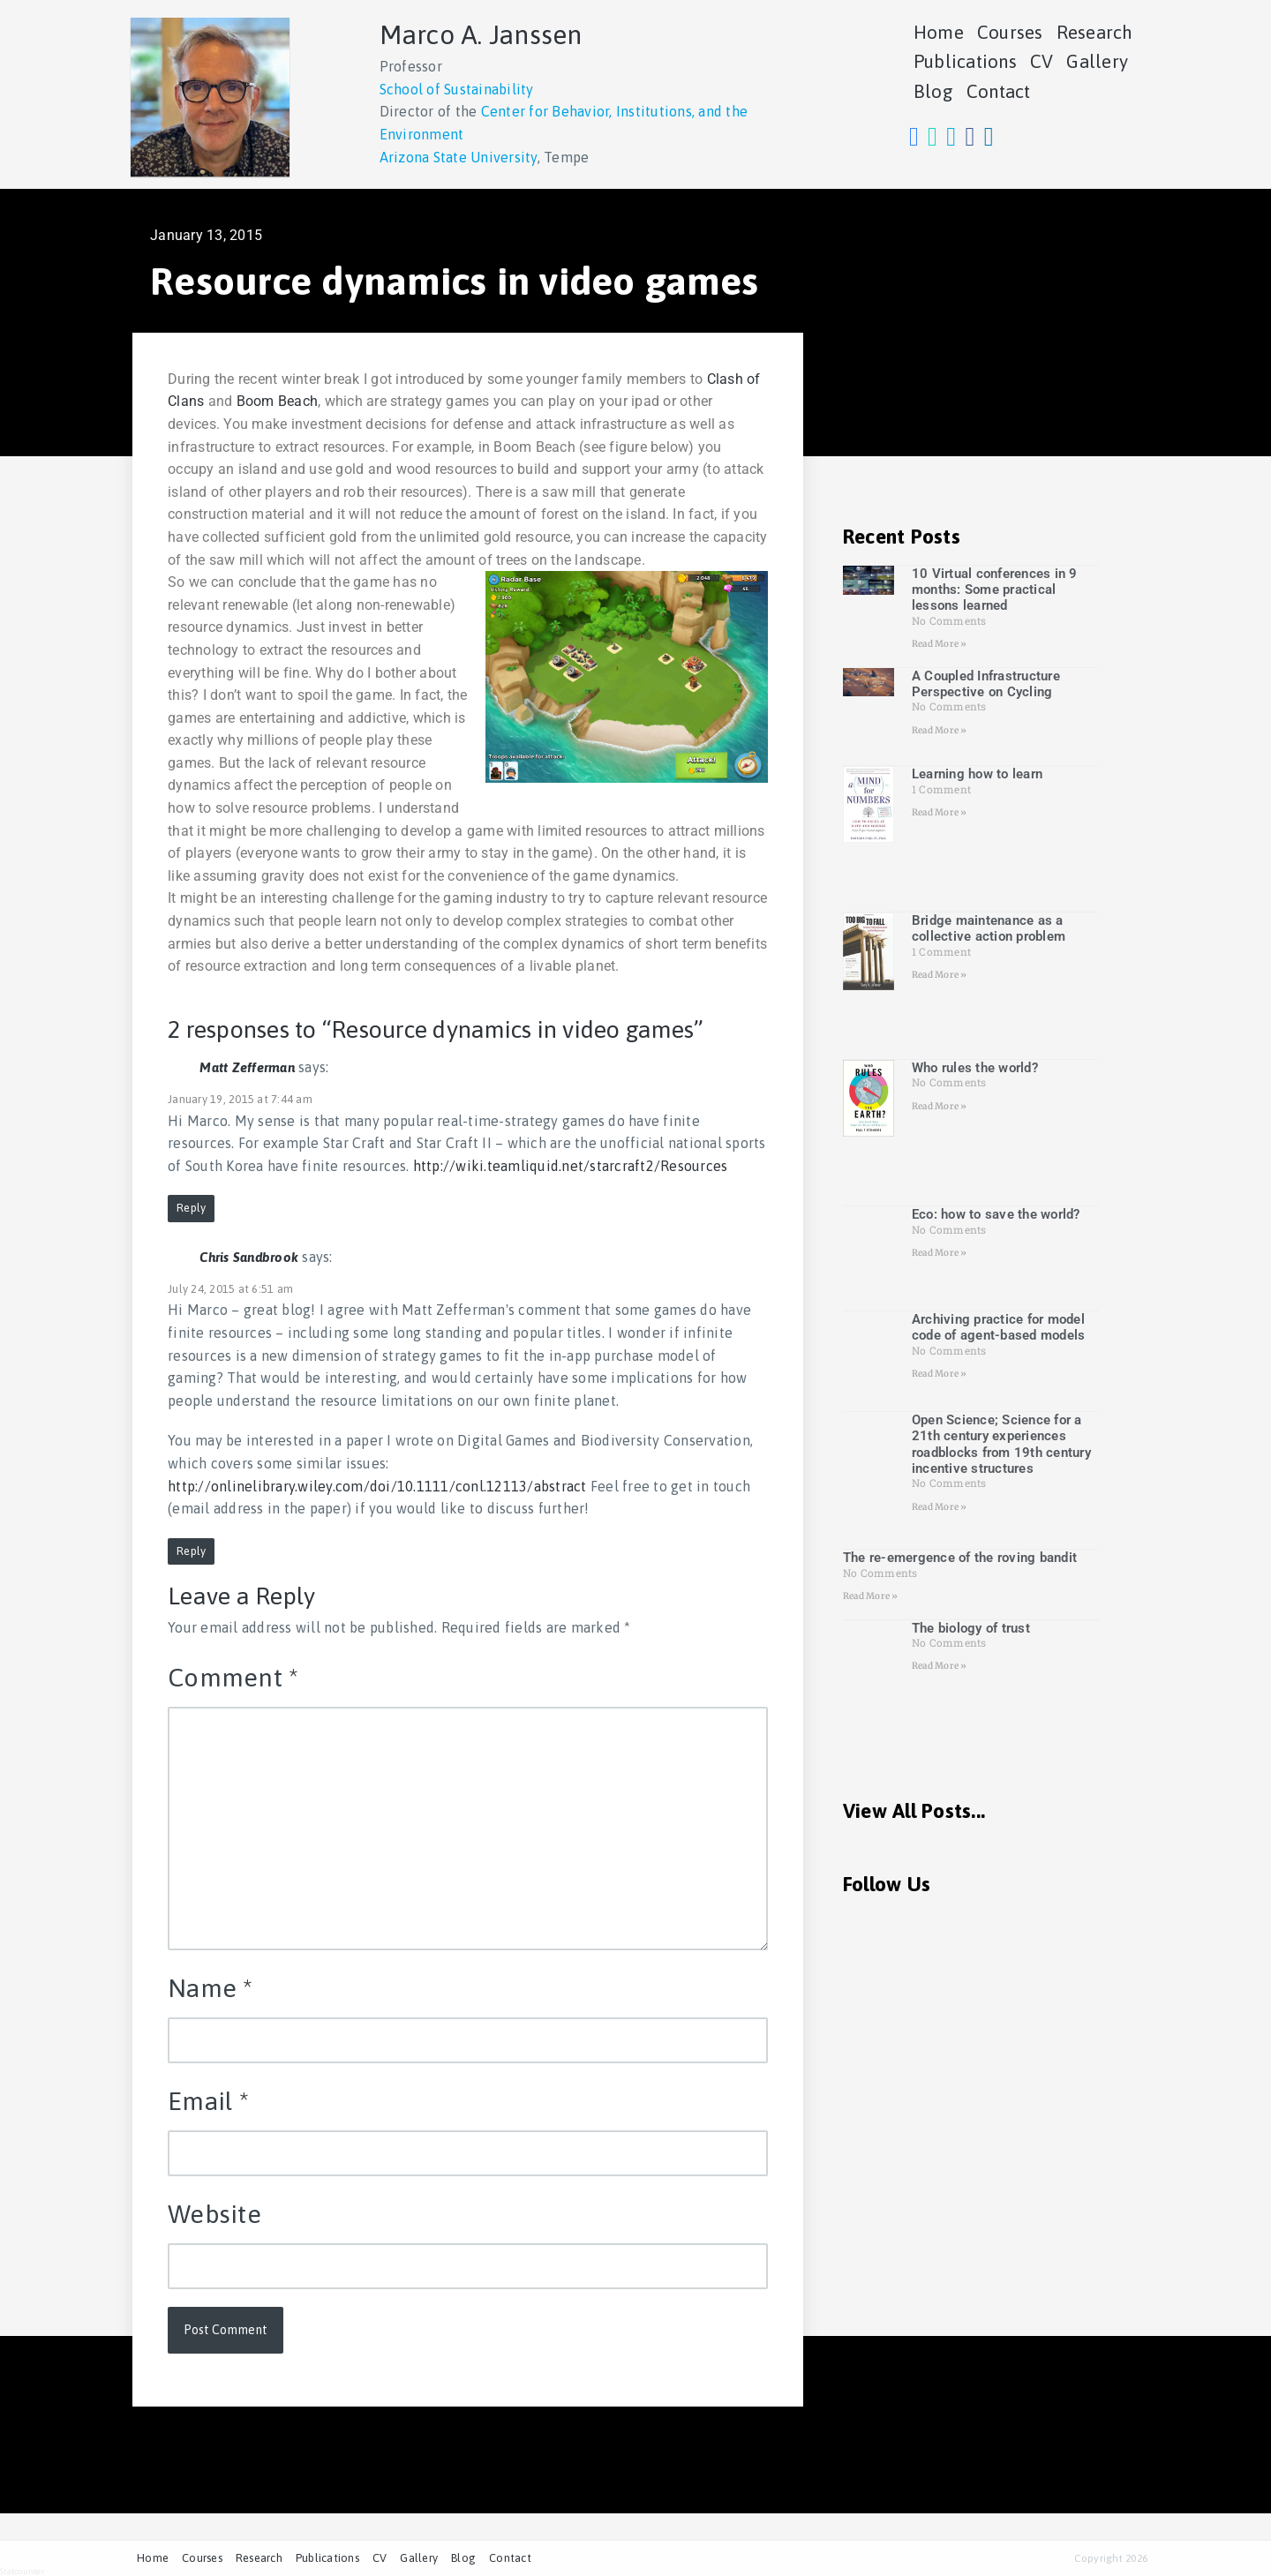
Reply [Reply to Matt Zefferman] (191, 1207)
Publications (965, 61)
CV (1042, 61)
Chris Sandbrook (248, 1257)
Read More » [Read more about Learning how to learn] (939, 812)
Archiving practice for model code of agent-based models (999, 1327)
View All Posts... (914, 1810)
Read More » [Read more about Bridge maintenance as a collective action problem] (939, 974)
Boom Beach (275, 401)
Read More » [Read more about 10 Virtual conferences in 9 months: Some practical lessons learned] (939, 644)
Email (208, 2100)
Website (214, 2213)
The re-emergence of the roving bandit (960, 1558)
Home (939, 32)
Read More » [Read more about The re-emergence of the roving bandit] (871, 1596)
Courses (1010, 32)
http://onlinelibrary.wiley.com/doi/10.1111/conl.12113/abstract (377, 1486)
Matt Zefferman (247, 1067)
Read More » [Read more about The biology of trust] (939, 1665)
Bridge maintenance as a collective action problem (988, 928)
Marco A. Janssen (481, 34)
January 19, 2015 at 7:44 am (240, 1099)
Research (1095, 32)
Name (210, 1987)
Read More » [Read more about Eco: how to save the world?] (939, 1252)
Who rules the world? (975, 1068)
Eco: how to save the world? (996, 1214)
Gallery (1097, 61)
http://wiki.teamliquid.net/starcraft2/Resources (570, 1166)
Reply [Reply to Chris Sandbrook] (191, 1551)
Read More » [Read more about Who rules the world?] (939, 1106)
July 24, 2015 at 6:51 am (230, 1289)
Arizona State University (459, 157)
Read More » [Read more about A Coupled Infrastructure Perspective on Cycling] (939, 730)
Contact (998, 91)
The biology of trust (971, 1628)
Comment (233, 1677)
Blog (933, 91)
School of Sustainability (457, 89)
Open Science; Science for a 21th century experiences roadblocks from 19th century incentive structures (1001, 1444)
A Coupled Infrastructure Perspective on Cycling (986, 684)
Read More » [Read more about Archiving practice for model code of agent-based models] (939, 1373)
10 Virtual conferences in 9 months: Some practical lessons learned (995, 590)
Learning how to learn (977, 774)
